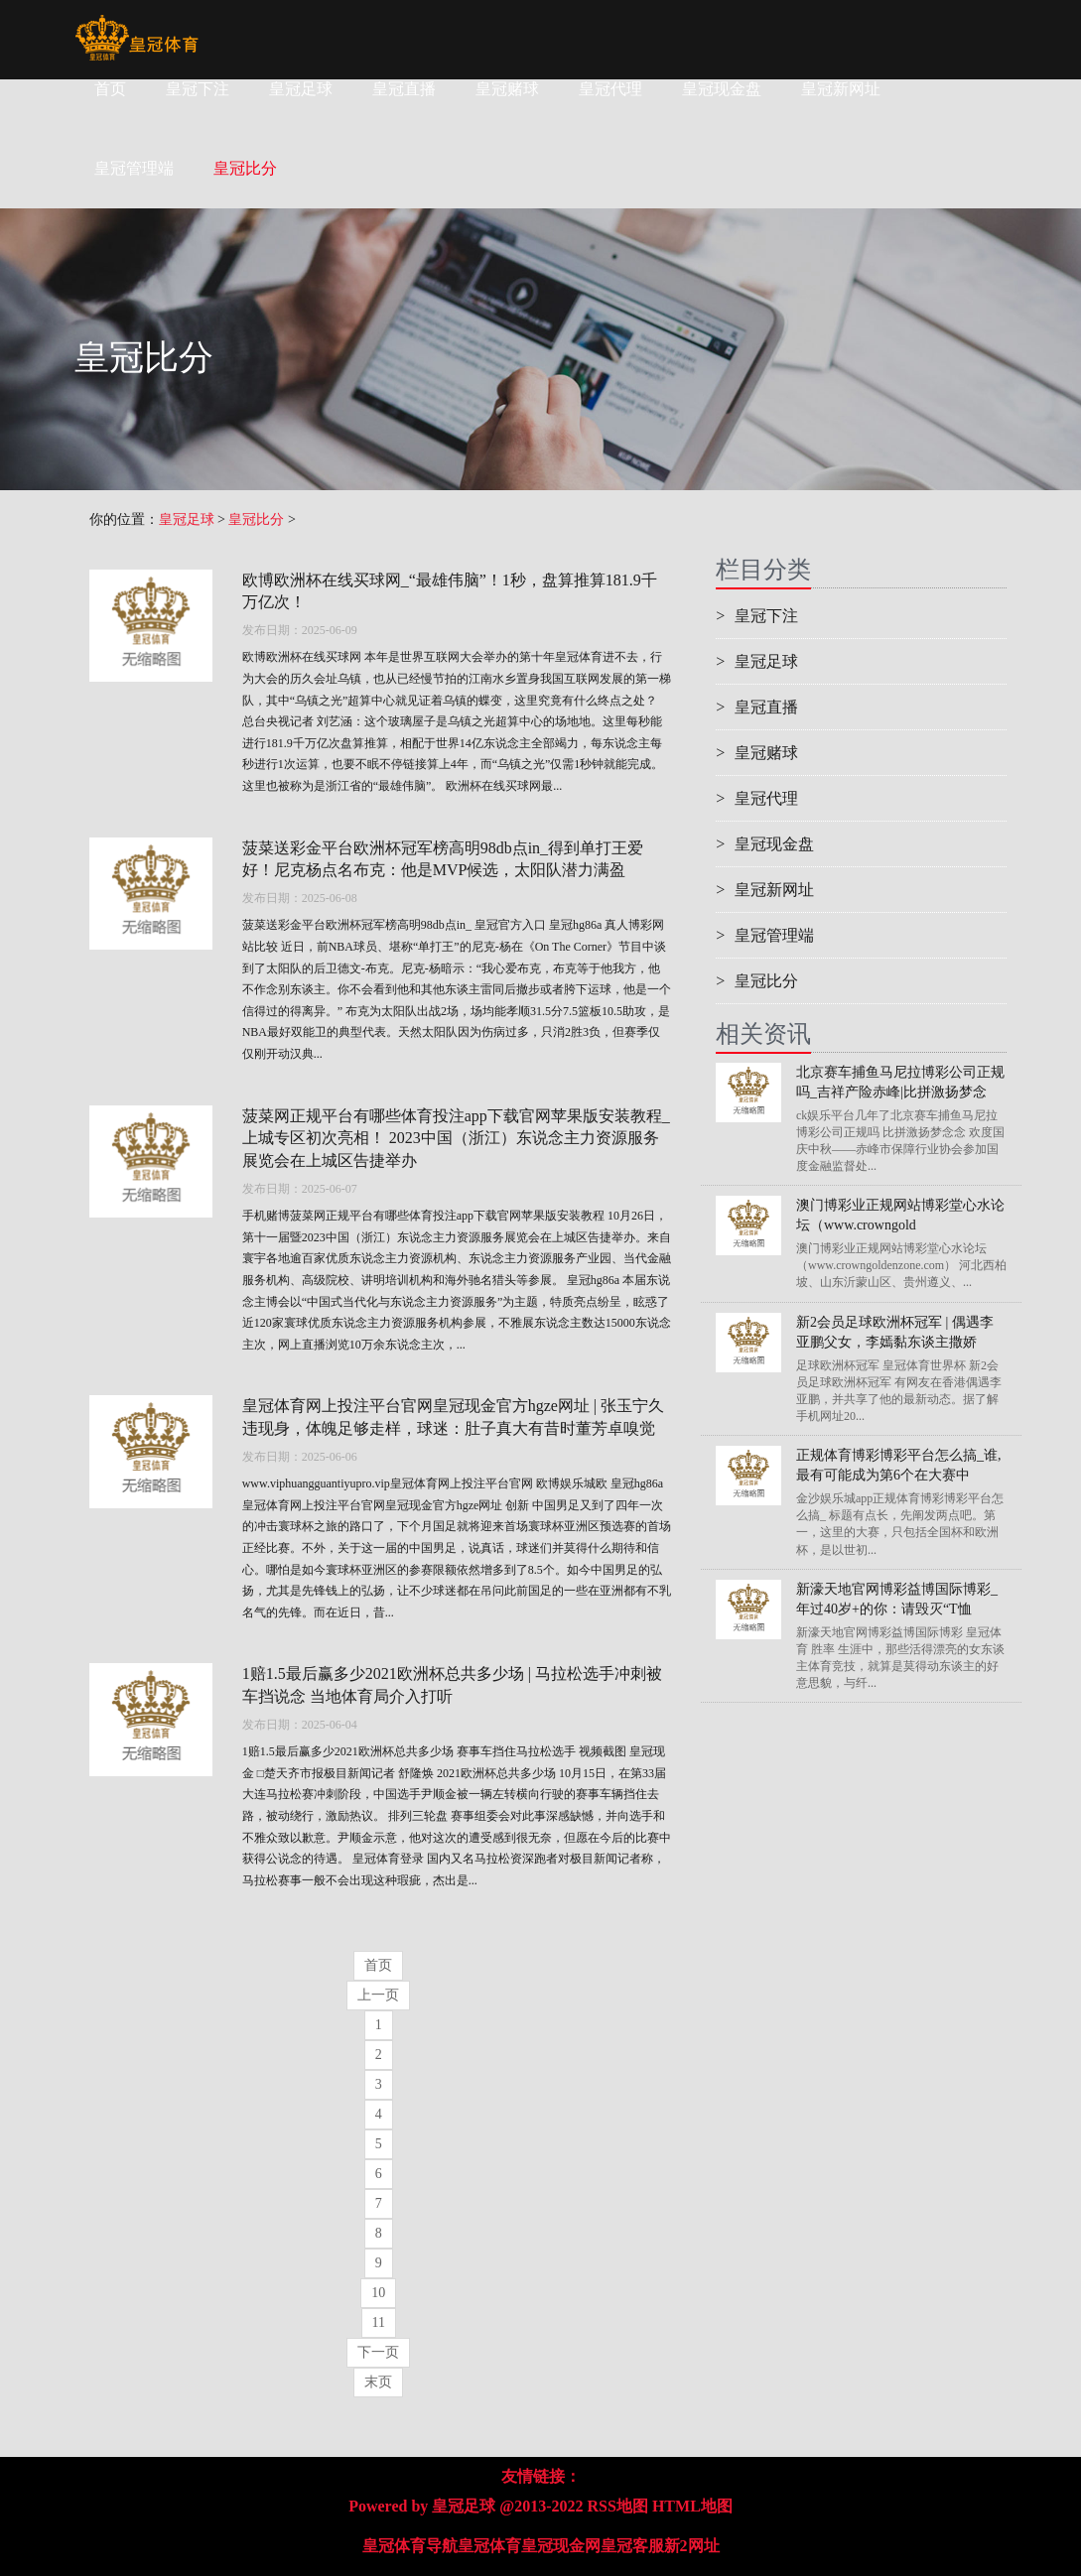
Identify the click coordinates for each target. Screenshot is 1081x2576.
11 (378, 2322)
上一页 (378, 1995)
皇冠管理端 (765, 935)
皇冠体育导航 (410, 2545)
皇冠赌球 (507, 88)
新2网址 (692, 2545)
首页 (110, 88)
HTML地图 (692, 2506)
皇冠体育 (489, 2545)
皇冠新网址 (840, 88)
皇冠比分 (256, 519)
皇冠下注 (197, 88)
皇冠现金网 (561, 2545)
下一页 (378, 2352)
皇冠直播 (404, 88)
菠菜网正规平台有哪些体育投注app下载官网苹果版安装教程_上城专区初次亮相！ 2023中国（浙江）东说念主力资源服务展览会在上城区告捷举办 (456, 1138)
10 (378, 2292)
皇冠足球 (301, 88)
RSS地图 (618, 2506)
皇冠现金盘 (721, 88)
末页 (378, 2382)
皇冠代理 (610, 88)
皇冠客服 (632, 2545)
